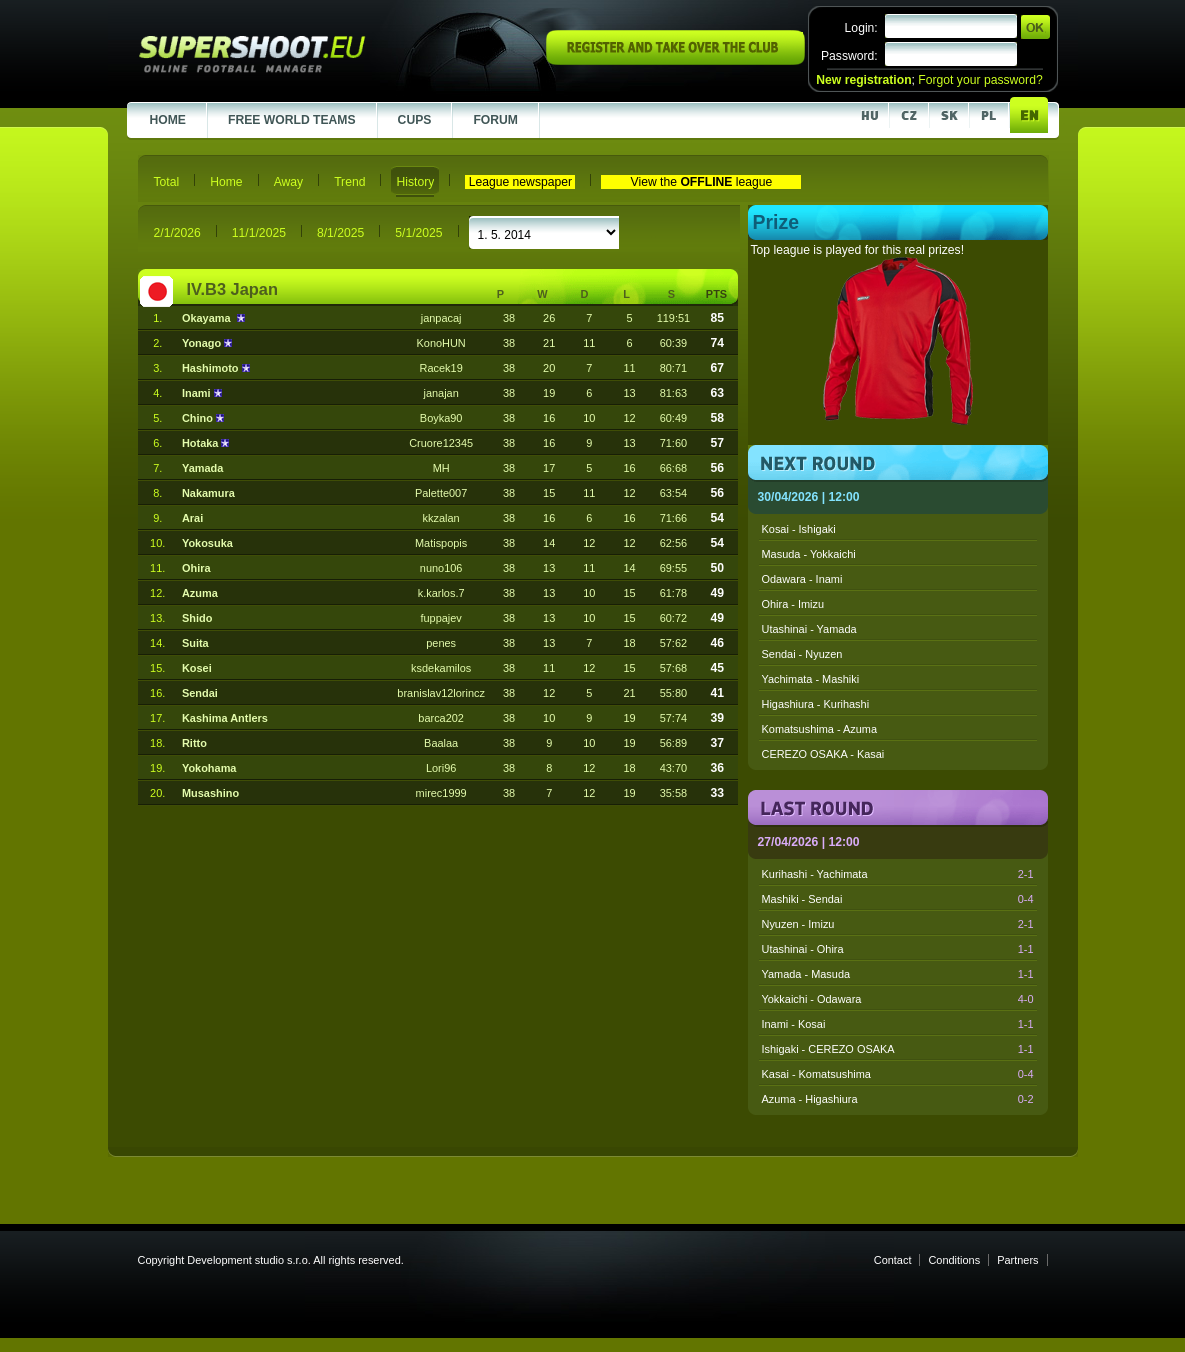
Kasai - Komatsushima (898, 1074)
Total (167, 182)
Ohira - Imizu (793, 604)
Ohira (196, 568)
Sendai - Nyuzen (802, 654)
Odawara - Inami (802, 579)
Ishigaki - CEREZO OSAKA (898, 1049)
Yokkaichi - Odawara (898, 999)
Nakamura (208, 493)
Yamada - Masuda (898, 974)
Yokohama (209, 768)
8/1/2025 (340, 233)
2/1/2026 (177, 233)
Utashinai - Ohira (898, 949)
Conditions (954, 1260)
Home (226, 182)
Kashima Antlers (225, 718)
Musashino (210, 793)
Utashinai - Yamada (809, 629)
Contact (893, 1260)
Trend (349, 182)
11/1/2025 (259, 233)
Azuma (200, 593)
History (415, 182)
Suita (195, 643)
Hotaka (202, 443)
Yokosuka (207, 543)
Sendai (200, 693)
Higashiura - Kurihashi (816, 704)
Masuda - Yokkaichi (809, 554)
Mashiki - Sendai (898, 899)
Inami (198, 393)
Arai (192, 518)
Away (289, 182)
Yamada (202, 468)
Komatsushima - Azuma (820, 729)
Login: (861, 28)
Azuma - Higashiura (898, 1099)
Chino (199, 418)
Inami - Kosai (898, 1024)
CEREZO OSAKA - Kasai (823, 754)
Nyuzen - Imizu (898, 924)
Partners (1017, 1260)
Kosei (197, 668)
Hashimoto (212, 368)
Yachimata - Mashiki (811, 679)
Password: (849, 56)
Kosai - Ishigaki (799, 529)
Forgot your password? (980, 80)
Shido (197, 618)
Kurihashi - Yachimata (898, 874)
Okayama (209, 318)
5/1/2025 (418, 233)
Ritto (194, 743)
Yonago (203, 343)
